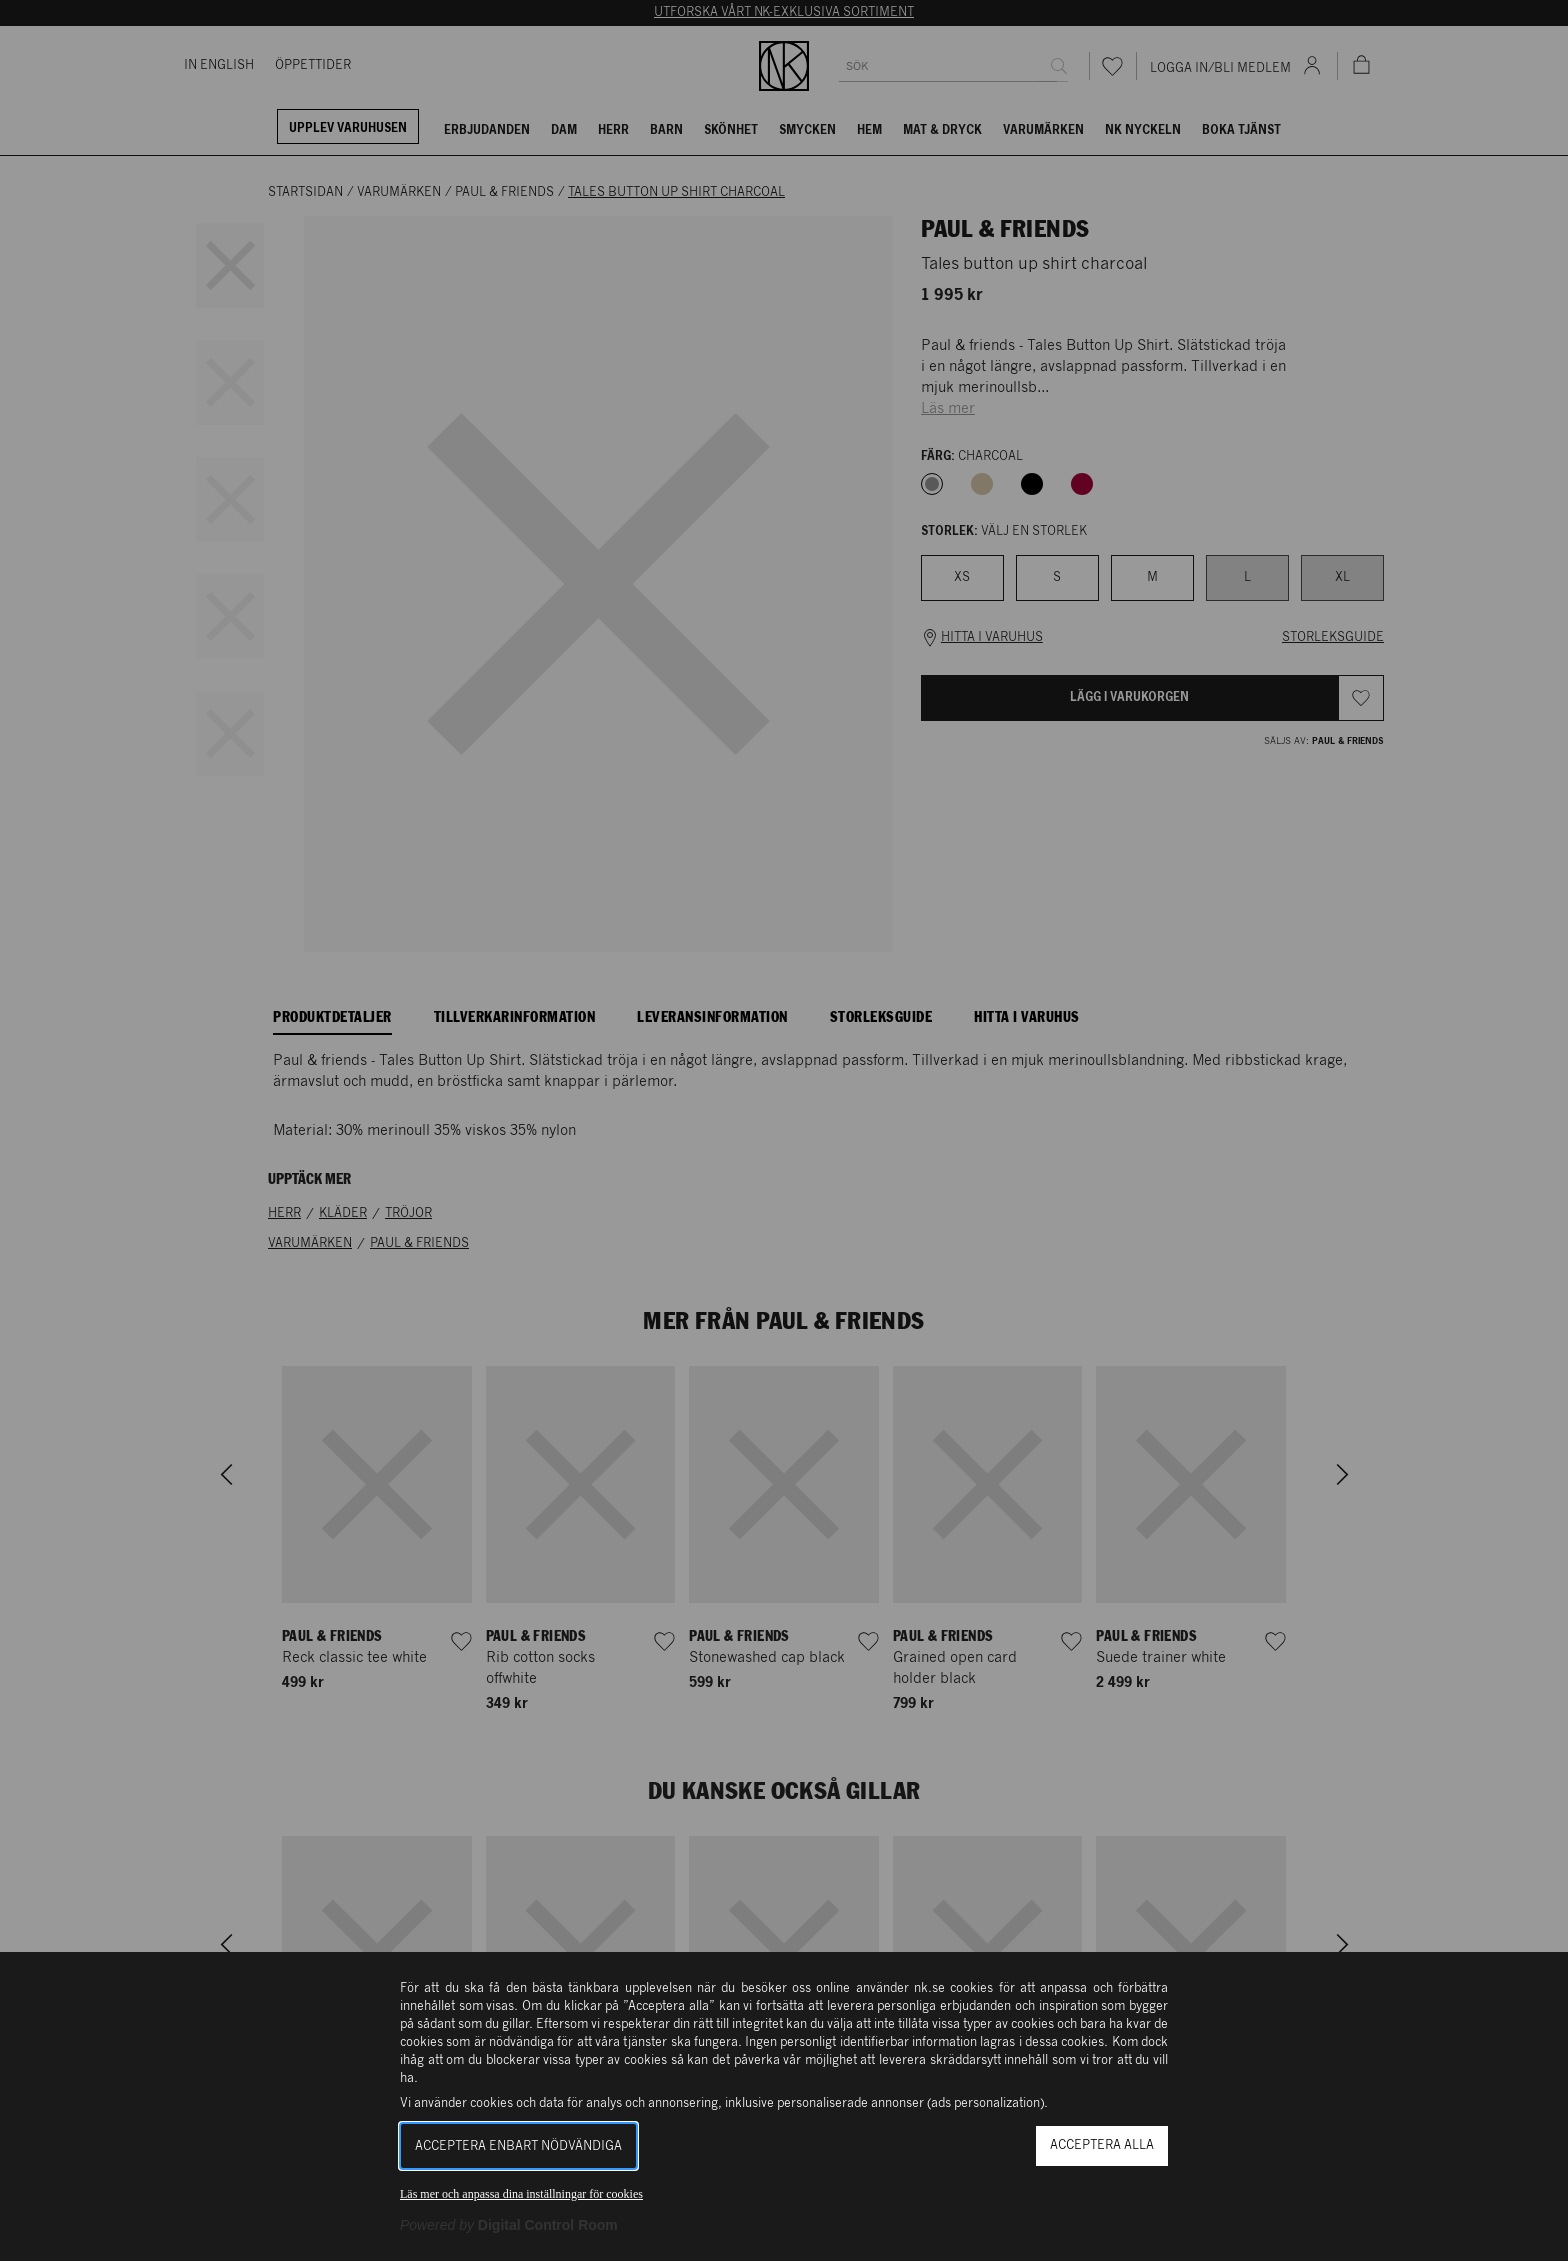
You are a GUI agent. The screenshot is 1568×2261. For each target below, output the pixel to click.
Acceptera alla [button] (1102, 2145)
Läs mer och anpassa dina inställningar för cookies (521, 2194)
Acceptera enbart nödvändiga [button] (518, 2146)
